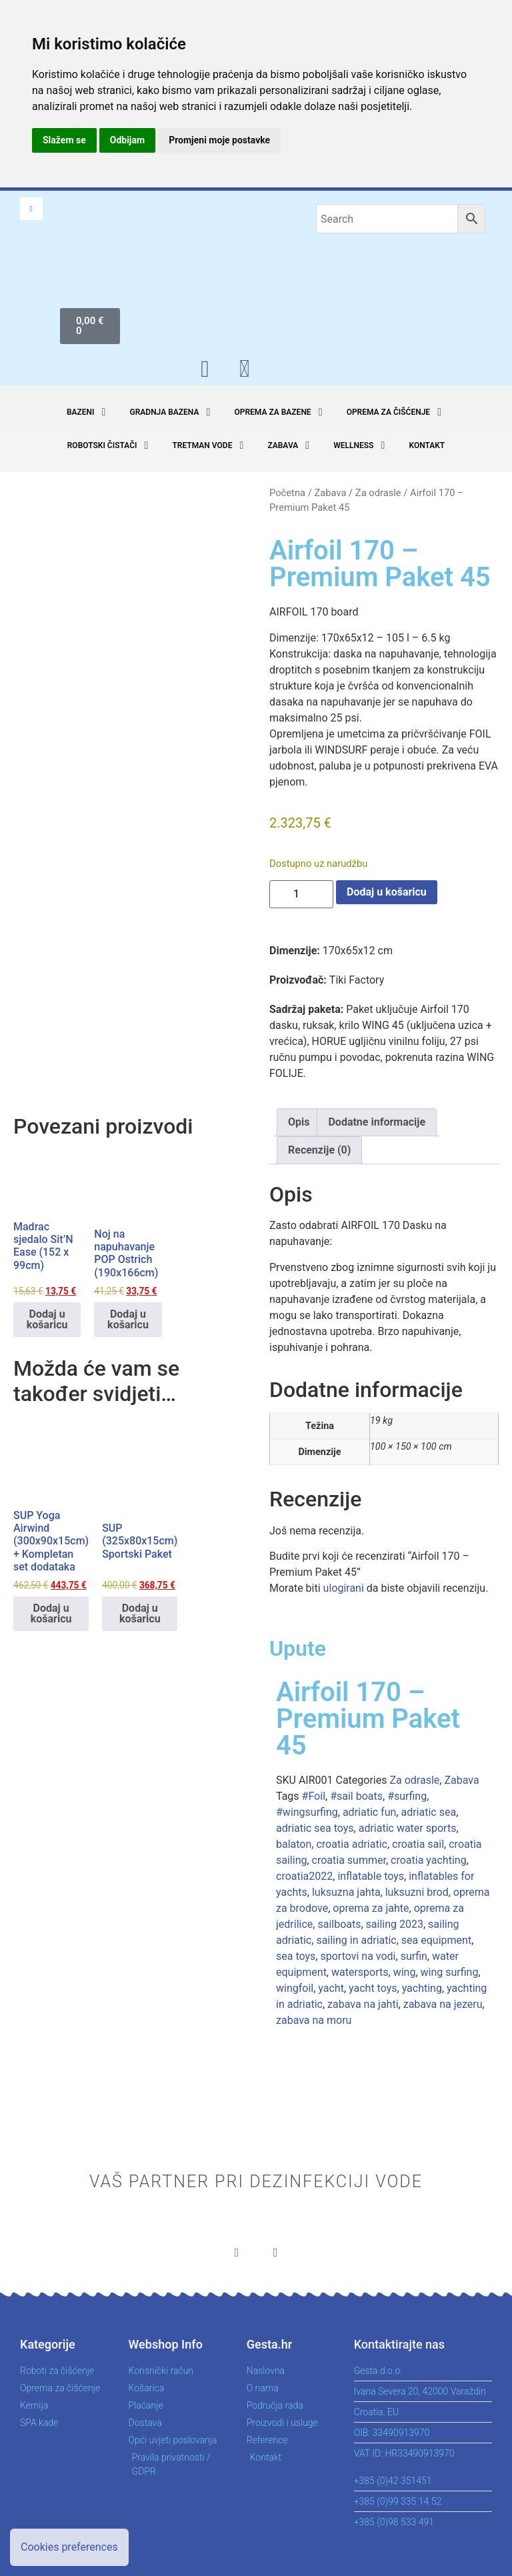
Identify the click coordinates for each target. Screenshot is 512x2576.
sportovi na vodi (357, 1956)
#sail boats (356, 1796)
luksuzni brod (417, 1892)
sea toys (295, 1956)
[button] (88, 412)
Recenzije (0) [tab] (319, 1150)
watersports (360, 1972)
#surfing (407, 1796)
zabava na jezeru (443, 2004)
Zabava (330, 493)
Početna (287, 493)
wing (404, 1972)
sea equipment (436, 1940)
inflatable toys (370, 1876)
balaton (293, 1844)
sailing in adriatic (356, 1940)
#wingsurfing (307, 1812)
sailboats (339, 1924)
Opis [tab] (298, 1122)
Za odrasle (378, 493)
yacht (331, 1988)
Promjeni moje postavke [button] (219, 140)
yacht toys (373, 1988)
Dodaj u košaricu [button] (47, 1319)
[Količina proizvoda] (301, 894)
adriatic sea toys (315, 1828)
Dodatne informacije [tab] (376, 1122)
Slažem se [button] (64, 140)
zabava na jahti (363, 2004)
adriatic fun (369, 1812)
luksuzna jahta (346, 1892)
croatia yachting (429, 1860)
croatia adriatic (351, 1844)
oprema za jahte (371, 1908)
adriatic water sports (408, 1828)
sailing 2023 (394, 1924)
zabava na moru (313, 2020)
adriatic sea (428, 1812)
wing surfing (450, 1972)
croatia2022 (304, 1876)
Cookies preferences (69, 2547)
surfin (414, 1956)
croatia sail (418, 1844)
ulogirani (343, 1588)
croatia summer (349, 1860)
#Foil (313, 1796)
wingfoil (294, 1988)
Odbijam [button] (127, 140)
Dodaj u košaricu (387, 892)
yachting (422, 1988)
